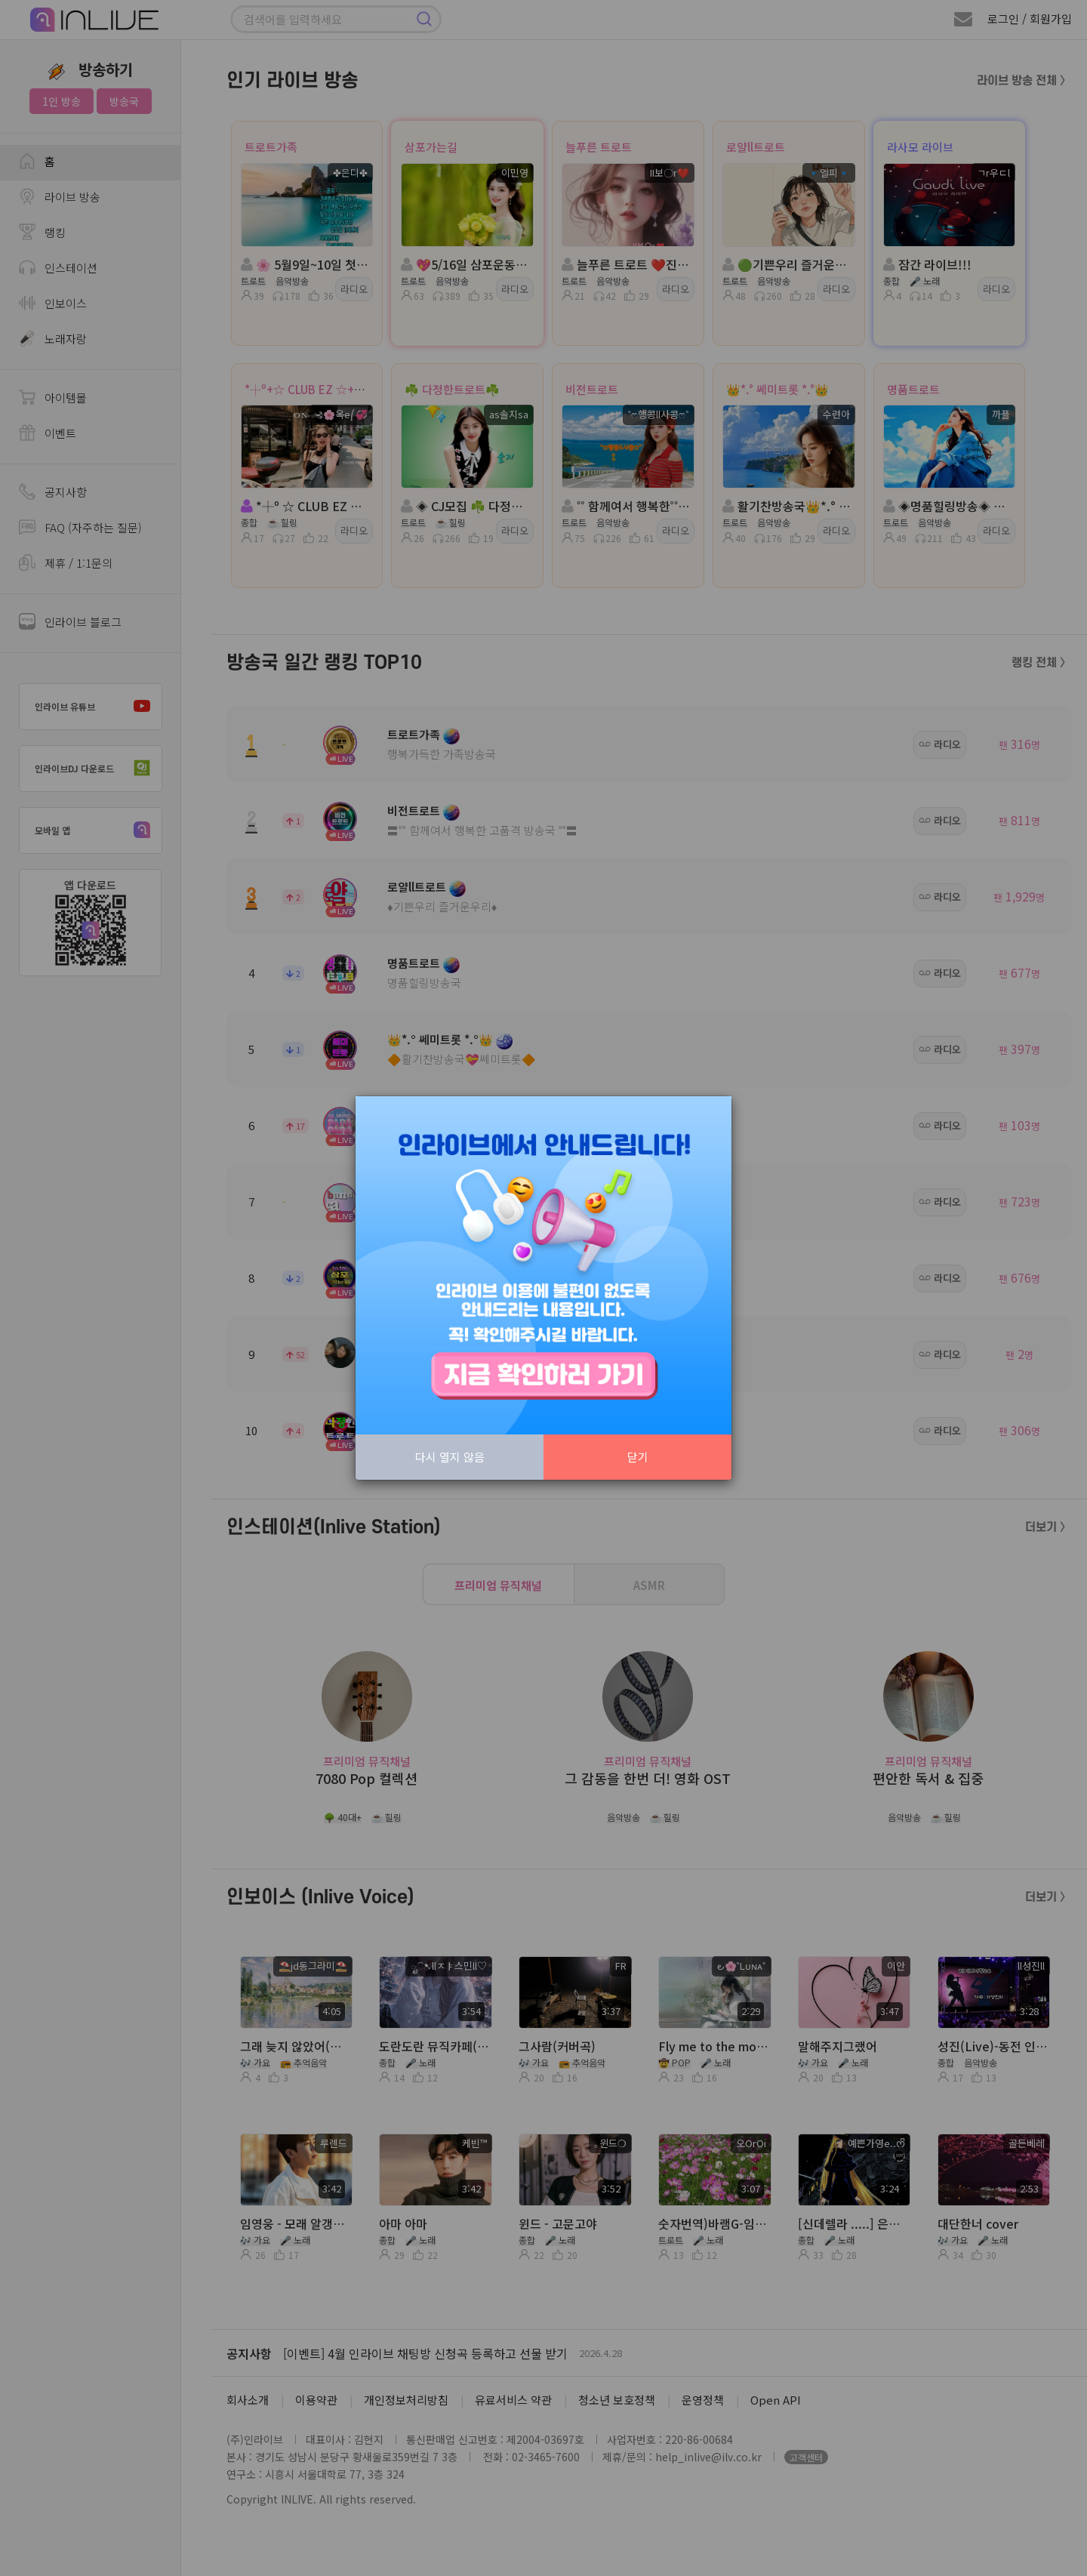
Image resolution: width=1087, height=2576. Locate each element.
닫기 (637, 1457)
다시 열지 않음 (450, 1457)
